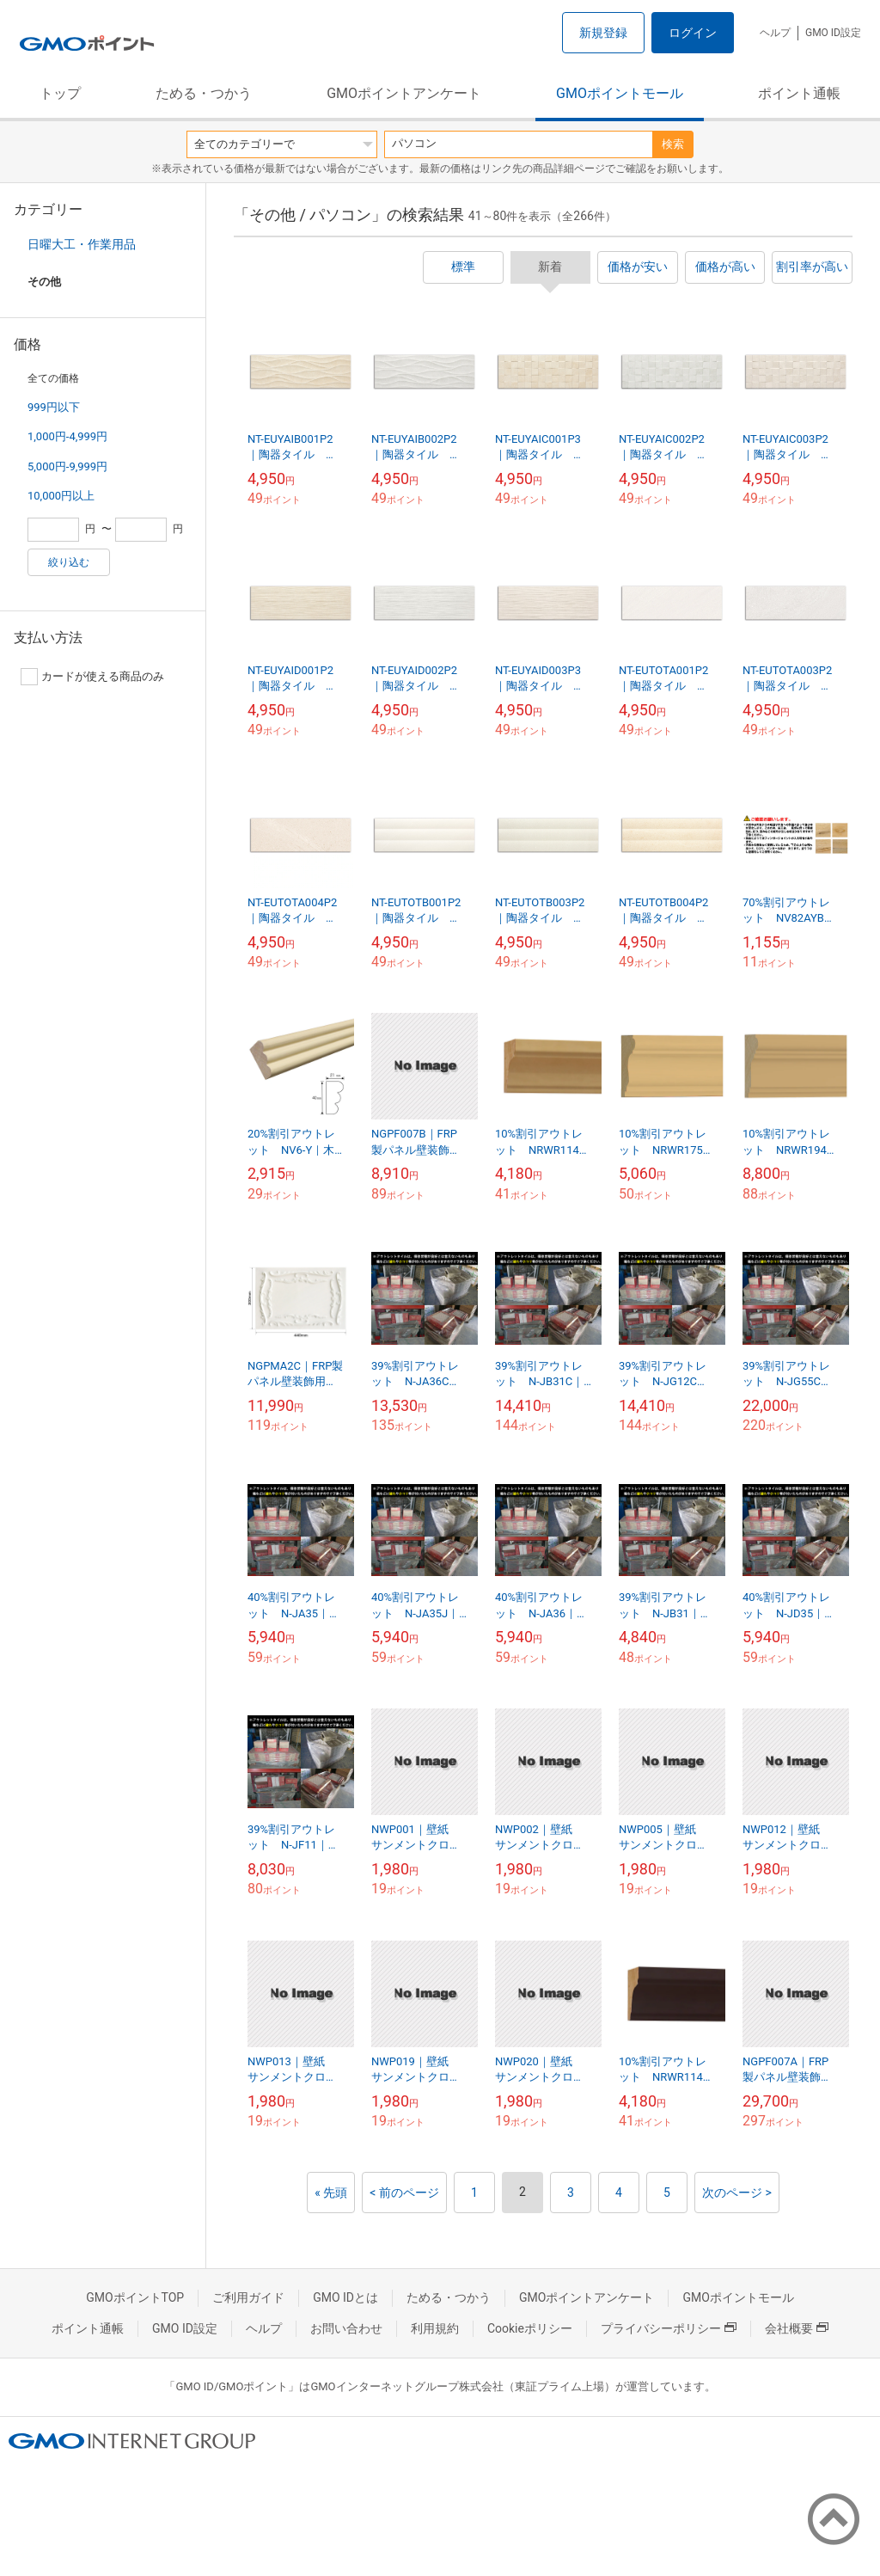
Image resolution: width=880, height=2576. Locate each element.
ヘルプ (775, 33)
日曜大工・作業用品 (82, 244)
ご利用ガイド (248, 2297)
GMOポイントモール (619, 93)
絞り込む (68, 562)
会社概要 (796, 2328)
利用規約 (435, 2328)
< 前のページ (404, 2192)
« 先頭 (331, 2192)
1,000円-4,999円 (67, 436)
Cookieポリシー (529, 2328)
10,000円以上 (61, 495)
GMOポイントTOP (135, 2297)
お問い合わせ (346, 2328)
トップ (60, 93)
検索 (673, 144)
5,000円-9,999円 (67, 466)
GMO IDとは (345, 2297)
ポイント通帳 (799, 93)
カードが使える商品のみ (92, 676)
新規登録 (603, 33)
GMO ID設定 (833, 33)
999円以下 (54, 407)
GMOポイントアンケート (404, 93)
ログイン (693, 33)
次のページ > (737, 2192)
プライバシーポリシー (668, 2328)
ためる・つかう (204, 93)
